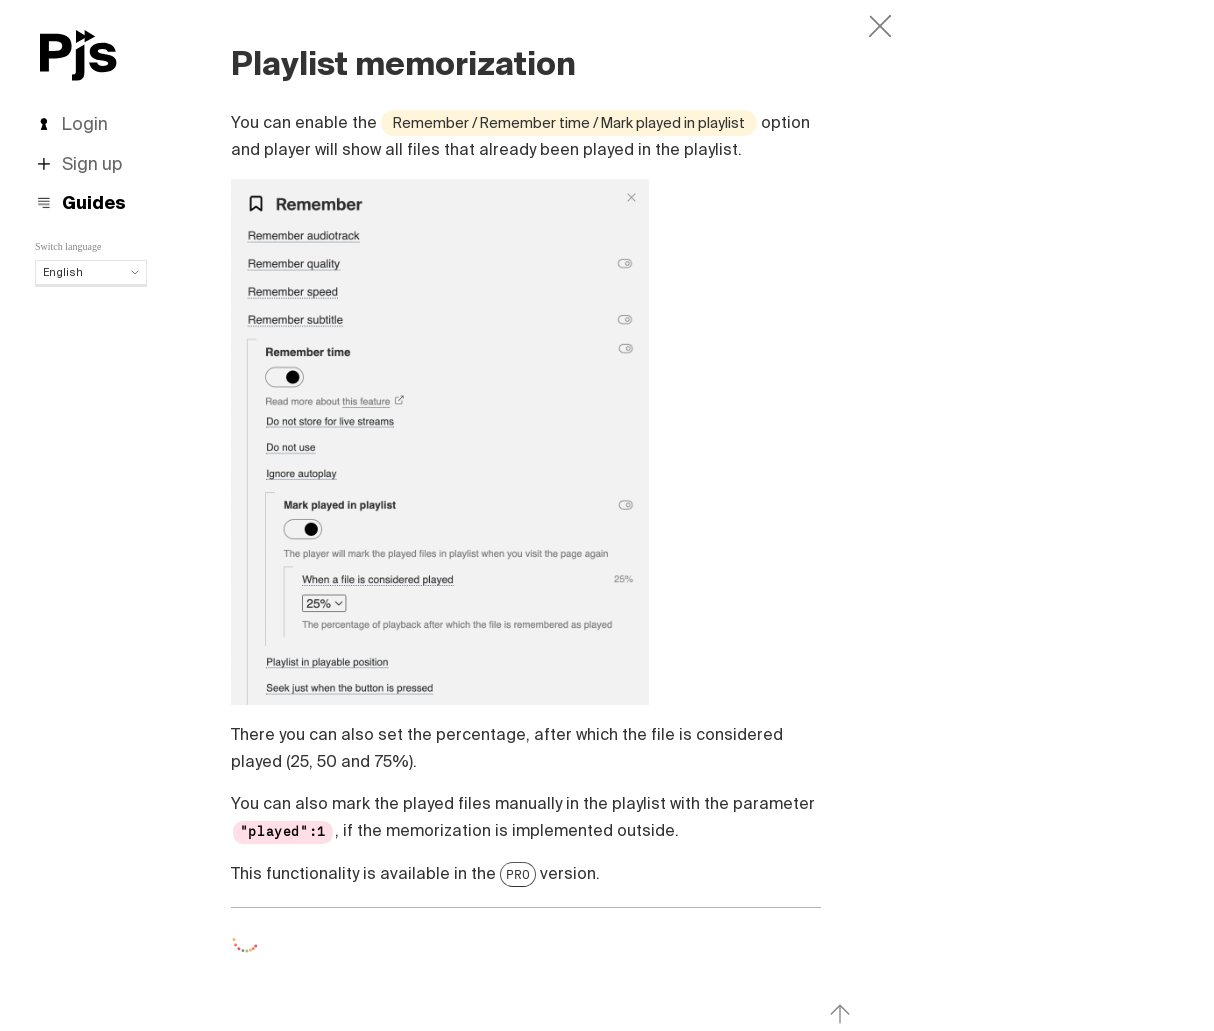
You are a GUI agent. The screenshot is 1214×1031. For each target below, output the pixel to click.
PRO (518, 874)
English (91, 272)
